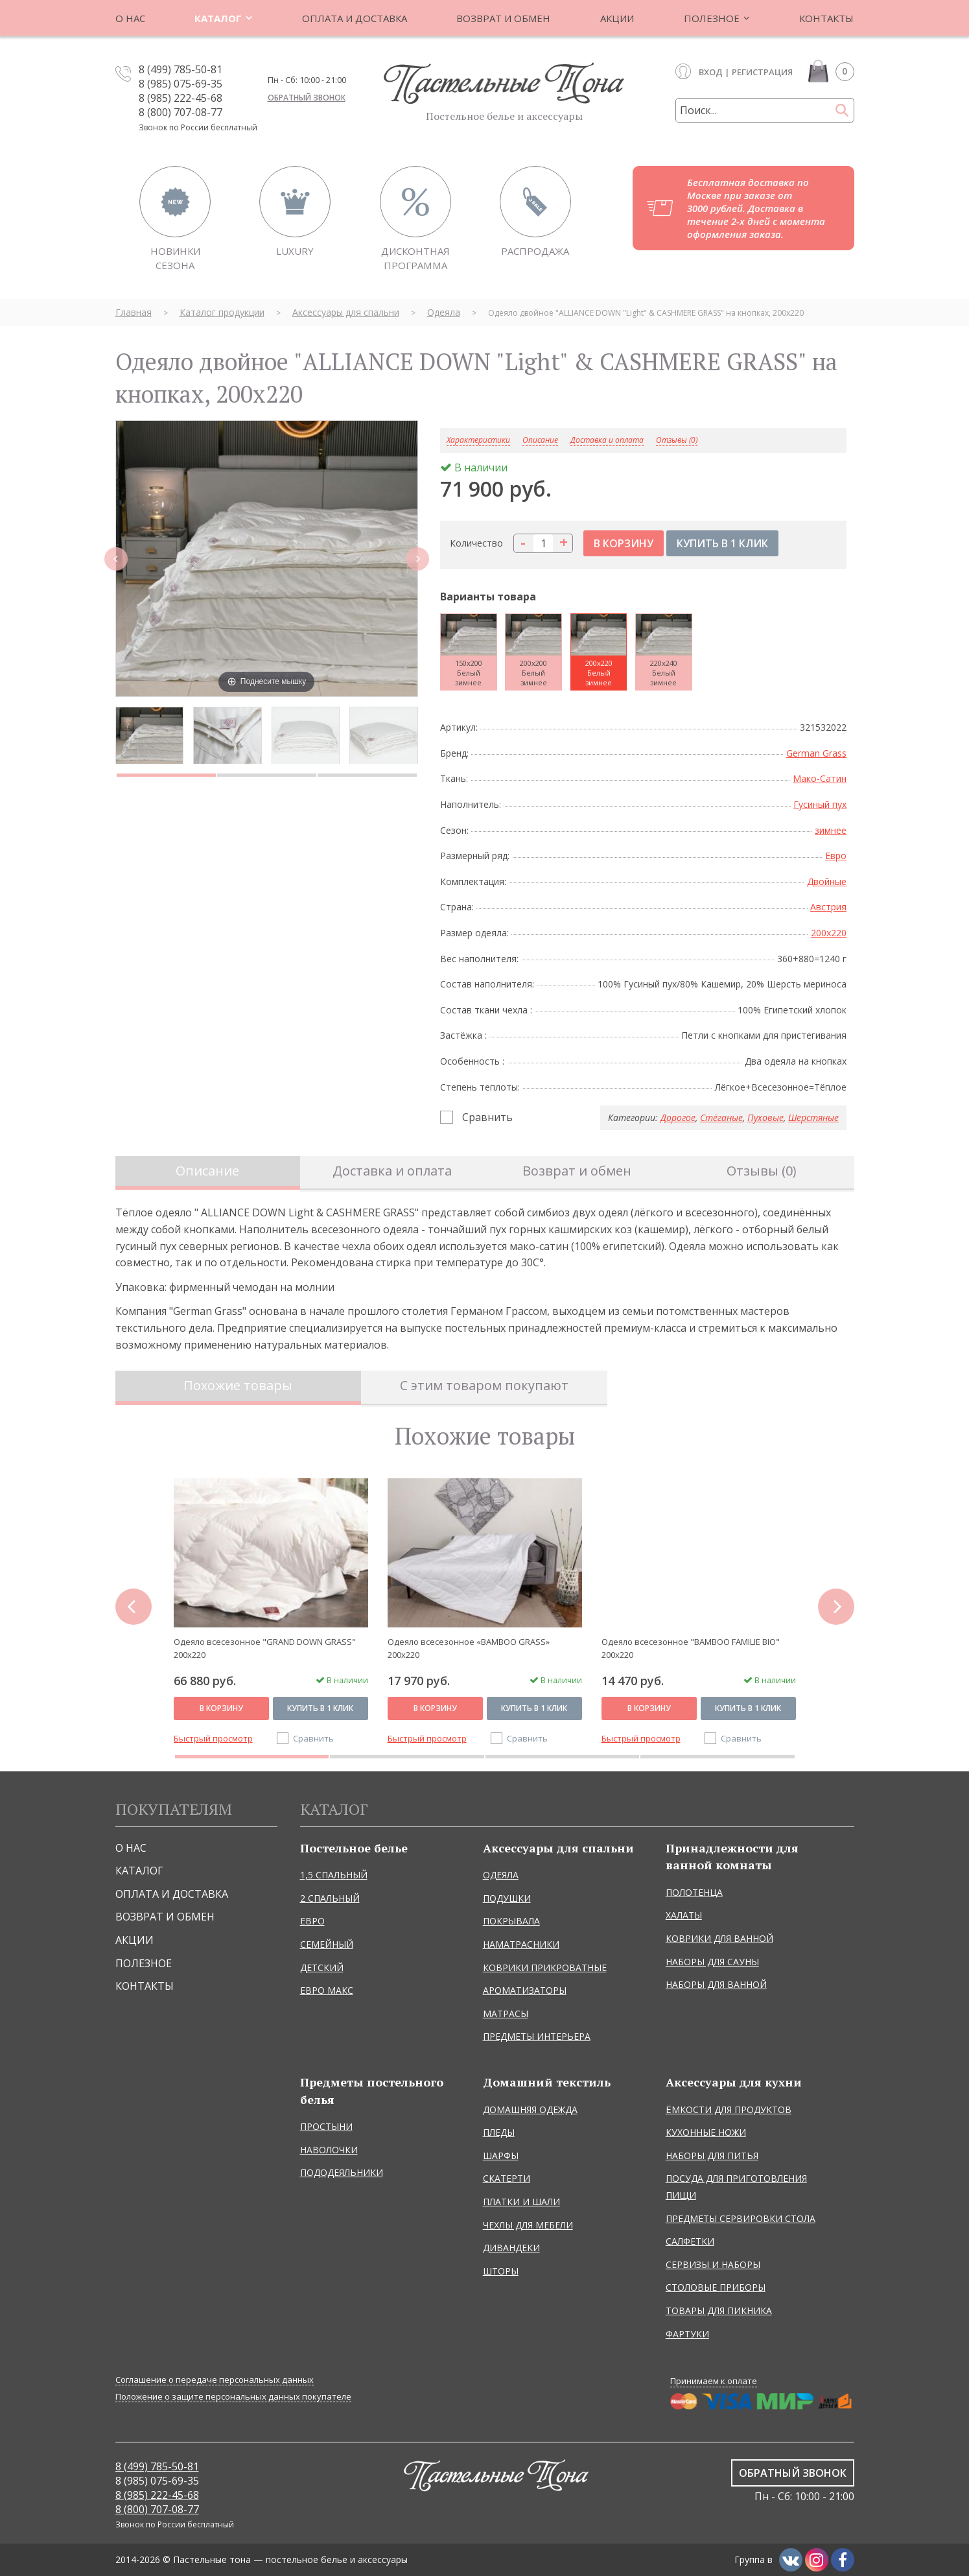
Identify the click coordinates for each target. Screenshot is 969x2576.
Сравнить (487, 1117)
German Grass (816, 753)
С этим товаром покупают (484, 1385)
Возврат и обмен (576, 1170)
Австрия (828, 907)
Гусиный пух (819, 804)
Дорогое (677, 1117)
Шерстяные (813, 1117)
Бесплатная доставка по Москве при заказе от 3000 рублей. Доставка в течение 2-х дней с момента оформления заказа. (756, 208)
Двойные (826, 881)
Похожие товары (237, 1385)
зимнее (830, 830)
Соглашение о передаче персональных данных (214, 2379)
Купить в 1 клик (320, 1708)
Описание (207, 1170)
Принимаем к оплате (713, 2381)
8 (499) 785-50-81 (180, 69)
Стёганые (721, 1117)
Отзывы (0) (676, 440)
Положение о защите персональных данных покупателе (233, 2396)
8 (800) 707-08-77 (180, 112)
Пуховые (765, 1117)
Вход (711, 72)
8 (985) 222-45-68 (180, 98)
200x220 (828, 933)
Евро (835, 855)
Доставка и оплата (607, 440)
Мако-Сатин (819, 778)
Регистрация (762, 72)
